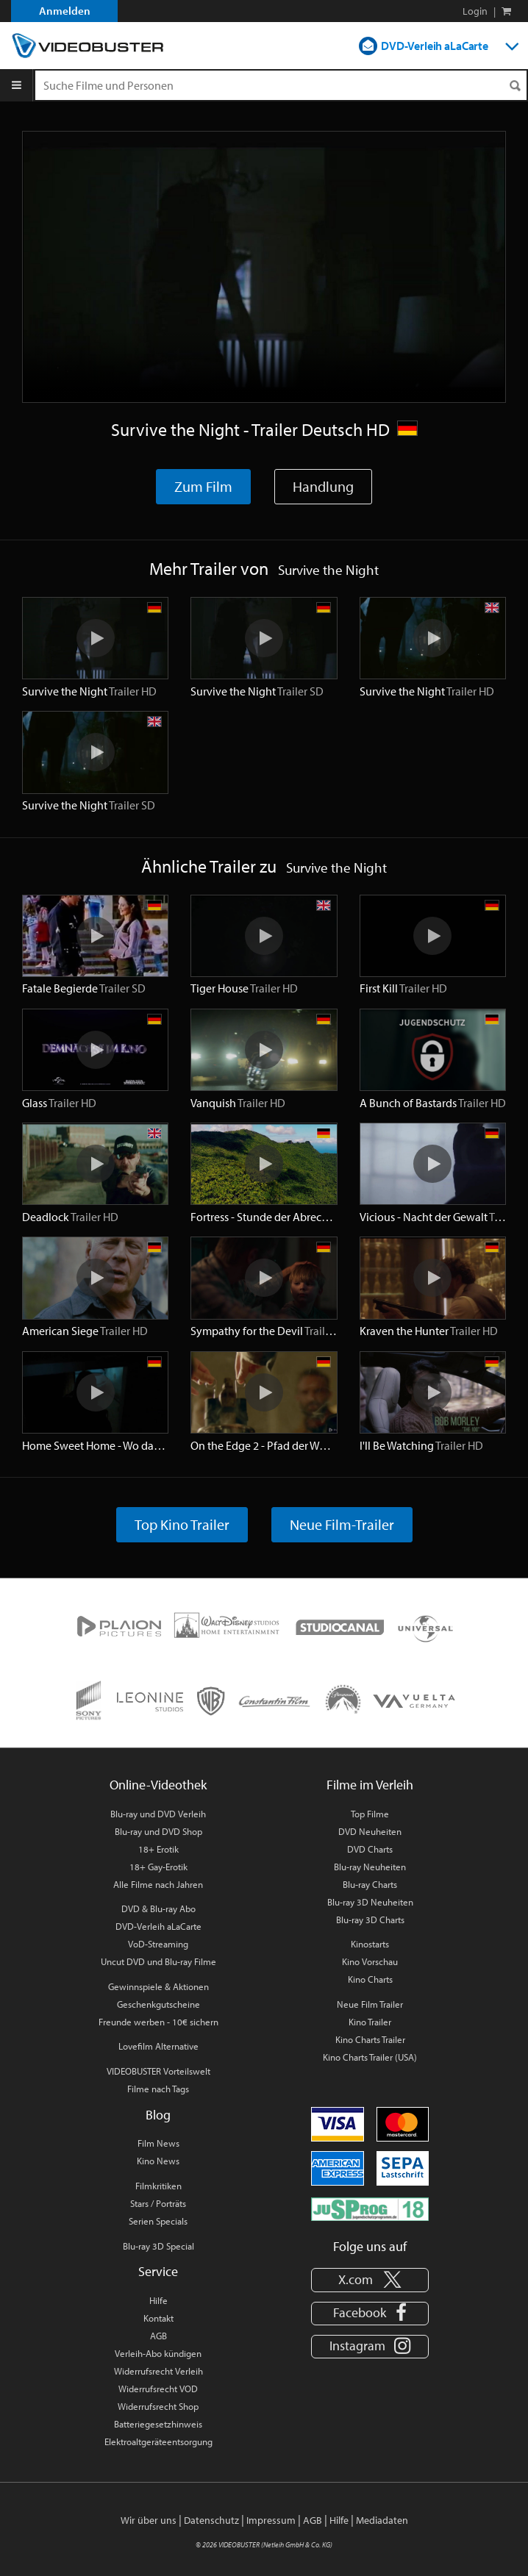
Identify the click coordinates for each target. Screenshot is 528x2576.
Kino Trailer (370, 2022)
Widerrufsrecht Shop (158, 2406)
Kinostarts (370, 1944)
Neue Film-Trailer (342, 1524)
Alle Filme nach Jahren (158, 1884)
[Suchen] (514, 86)
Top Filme (370, 1814)
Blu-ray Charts (370, 1884)
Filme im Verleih (370, 1784)
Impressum (271, 2520)
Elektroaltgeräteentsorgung (158, 2441)
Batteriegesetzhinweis (158, 2424)
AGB (158, 2335)
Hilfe (158, 2300)
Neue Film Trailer (370, 2004)
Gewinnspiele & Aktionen (158, 1986)
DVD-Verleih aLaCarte (434, 45)
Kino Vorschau (370, 1961)
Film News (158, 2143)
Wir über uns (148, 2520)
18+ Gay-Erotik (158, 1866)
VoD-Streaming (158, 1944)
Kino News (158, 2161)
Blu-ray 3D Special (158, 2246)
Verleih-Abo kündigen (158, 2353)
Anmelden (64, 11)
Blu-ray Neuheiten (370, 1866)
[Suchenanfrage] (281, 85)
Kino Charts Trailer (370, 2039)
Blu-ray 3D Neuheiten (370, 1902)
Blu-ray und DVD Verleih (158, 1814)
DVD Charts (370, 1849)
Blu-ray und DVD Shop (158, 1831)
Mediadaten (382, 2520)
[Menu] (16, 85)
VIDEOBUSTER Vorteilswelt (158, 2071)
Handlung (323, 486)
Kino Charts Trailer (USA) (370, 2057)
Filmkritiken (158, 2186)
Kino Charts (370, 1979)
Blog (158, 2114)
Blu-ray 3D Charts (370, 1919)
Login (475, 11)
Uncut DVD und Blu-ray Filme (158, 1961)
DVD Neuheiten (370, 1831)
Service (158, 2271)
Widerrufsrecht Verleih (158, 2371)
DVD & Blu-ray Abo (158, 1908)
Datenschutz (211, 2520)
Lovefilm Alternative (158, 2046)
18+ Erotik (158, 1849)
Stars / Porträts (158, 2203)
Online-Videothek (158, 1784)
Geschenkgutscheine (158, 2004)
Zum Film (203, 486)
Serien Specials (158, 2221)
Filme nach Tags (158, 2088)
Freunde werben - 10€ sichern (158, 2022)
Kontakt (158, 2318)
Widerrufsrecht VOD (158, 2388)
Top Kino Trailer (182, 1524)
